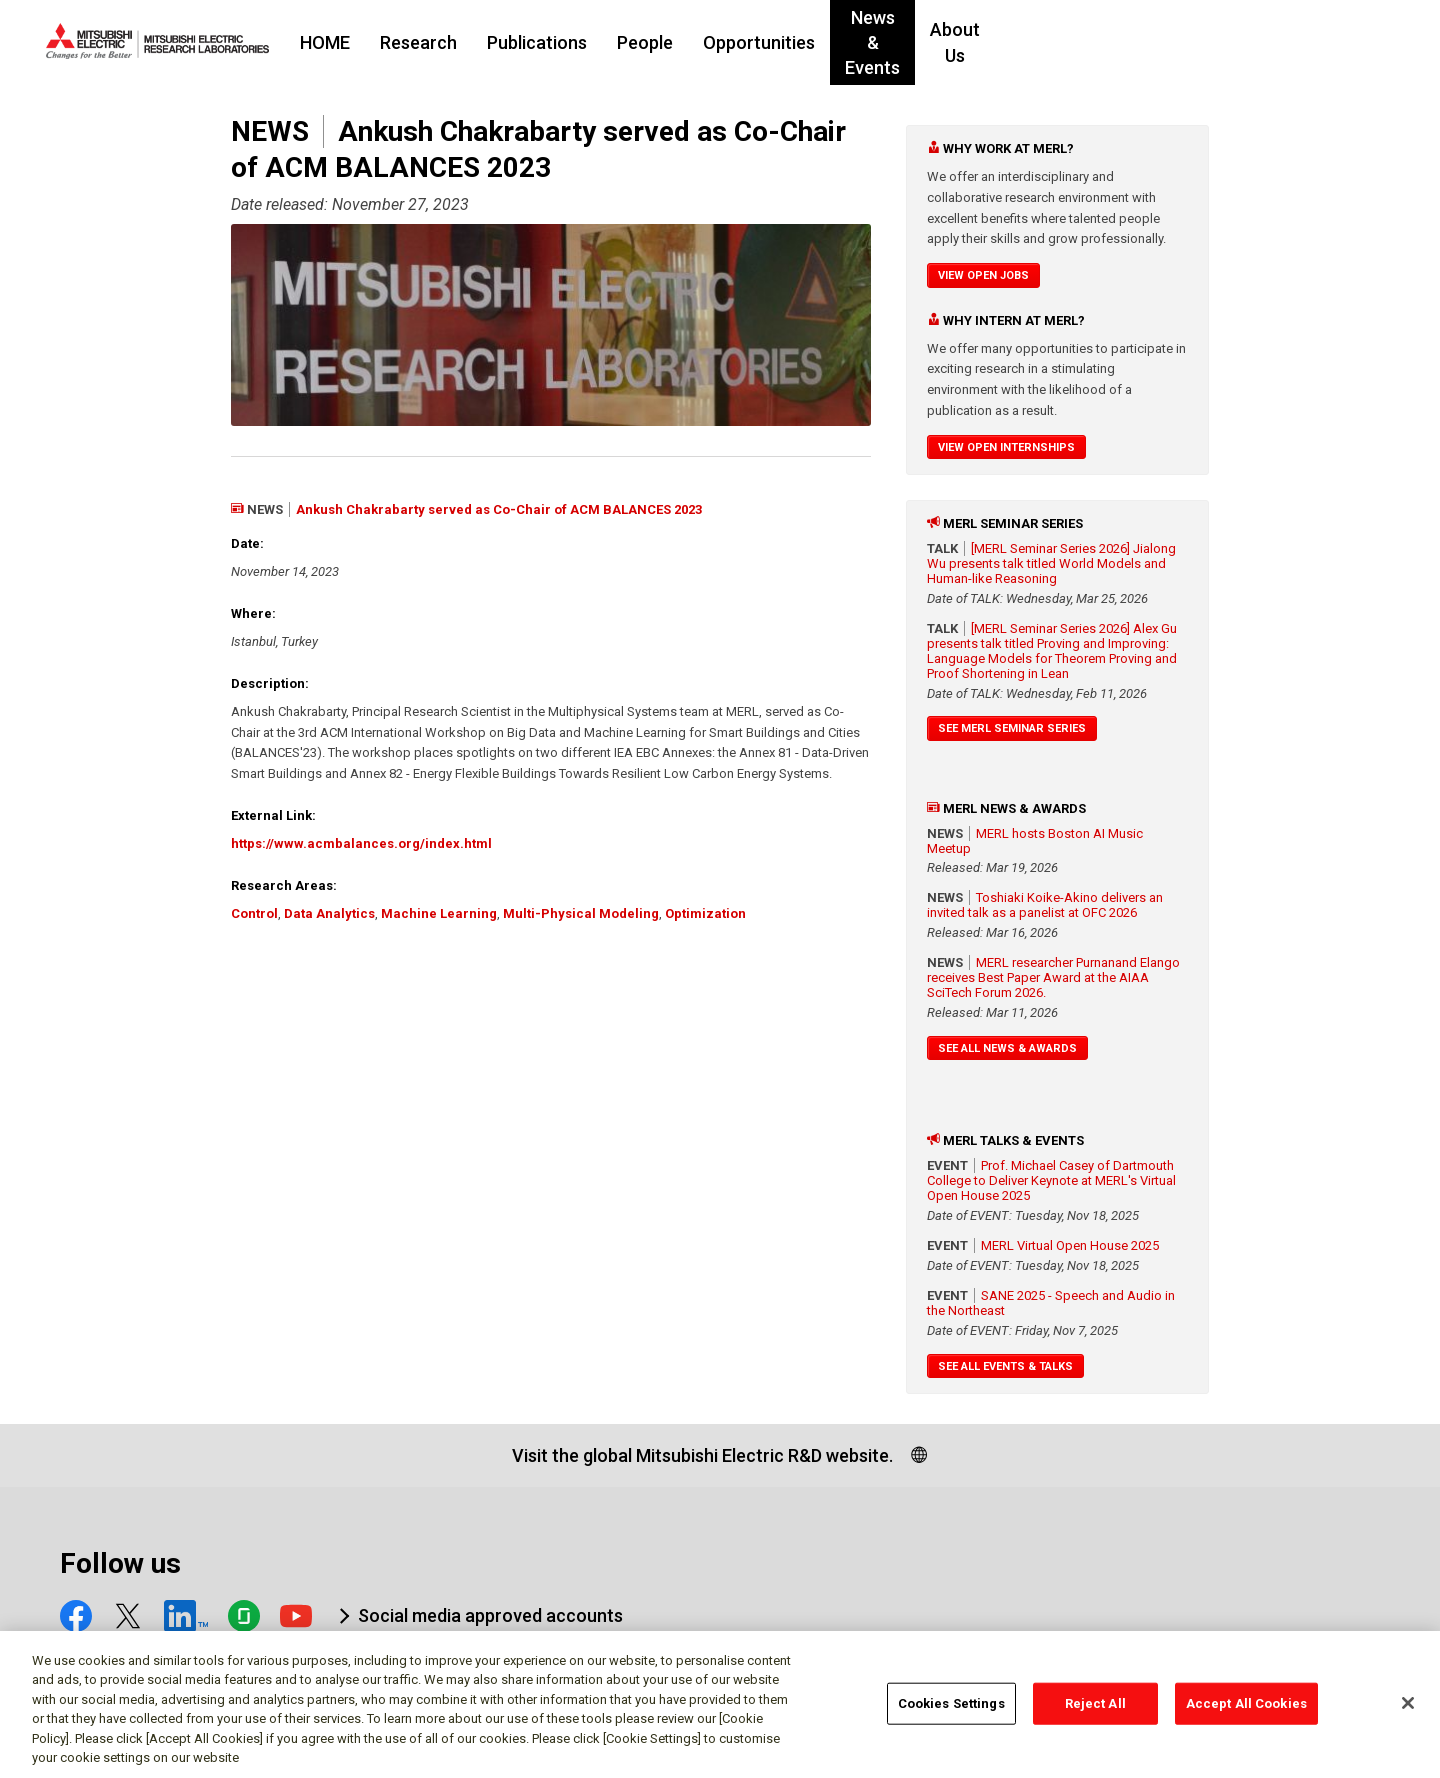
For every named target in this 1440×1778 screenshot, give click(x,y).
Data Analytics (329, 913)
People (767, 42)
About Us (1153, 42)
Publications (659, 42)
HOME (447, 42)
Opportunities (881, 42)
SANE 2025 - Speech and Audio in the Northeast (1051, 1303)
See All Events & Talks (1005, 1366)
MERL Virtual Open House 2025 (1070, 1245)
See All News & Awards (1007, 1048)
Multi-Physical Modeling (581, 913)
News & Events (1026, 42)
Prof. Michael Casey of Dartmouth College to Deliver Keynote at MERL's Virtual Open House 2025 (1051, 1180)
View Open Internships (1006, 447)
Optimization (705, 913)
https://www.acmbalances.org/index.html (361, 843)
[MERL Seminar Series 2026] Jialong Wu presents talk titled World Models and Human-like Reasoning (1051, 563)
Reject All (1095, 1710)
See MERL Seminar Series (1012, 728)
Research (540, 42)
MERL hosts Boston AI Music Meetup (1035, 841)
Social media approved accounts (490, 1615)
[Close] (1408, 1711)
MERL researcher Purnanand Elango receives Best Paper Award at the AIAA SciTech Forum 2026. (1053, 977)
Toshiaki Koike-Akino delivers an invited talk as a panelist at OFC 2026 (1045, 905)
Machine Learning (439, 913)
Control (254, 913)
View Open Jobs (983, 275)
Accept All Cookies (1246, 1710)
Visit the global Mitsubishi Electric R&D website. (702, 1455)
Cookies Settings (951, 1710)
